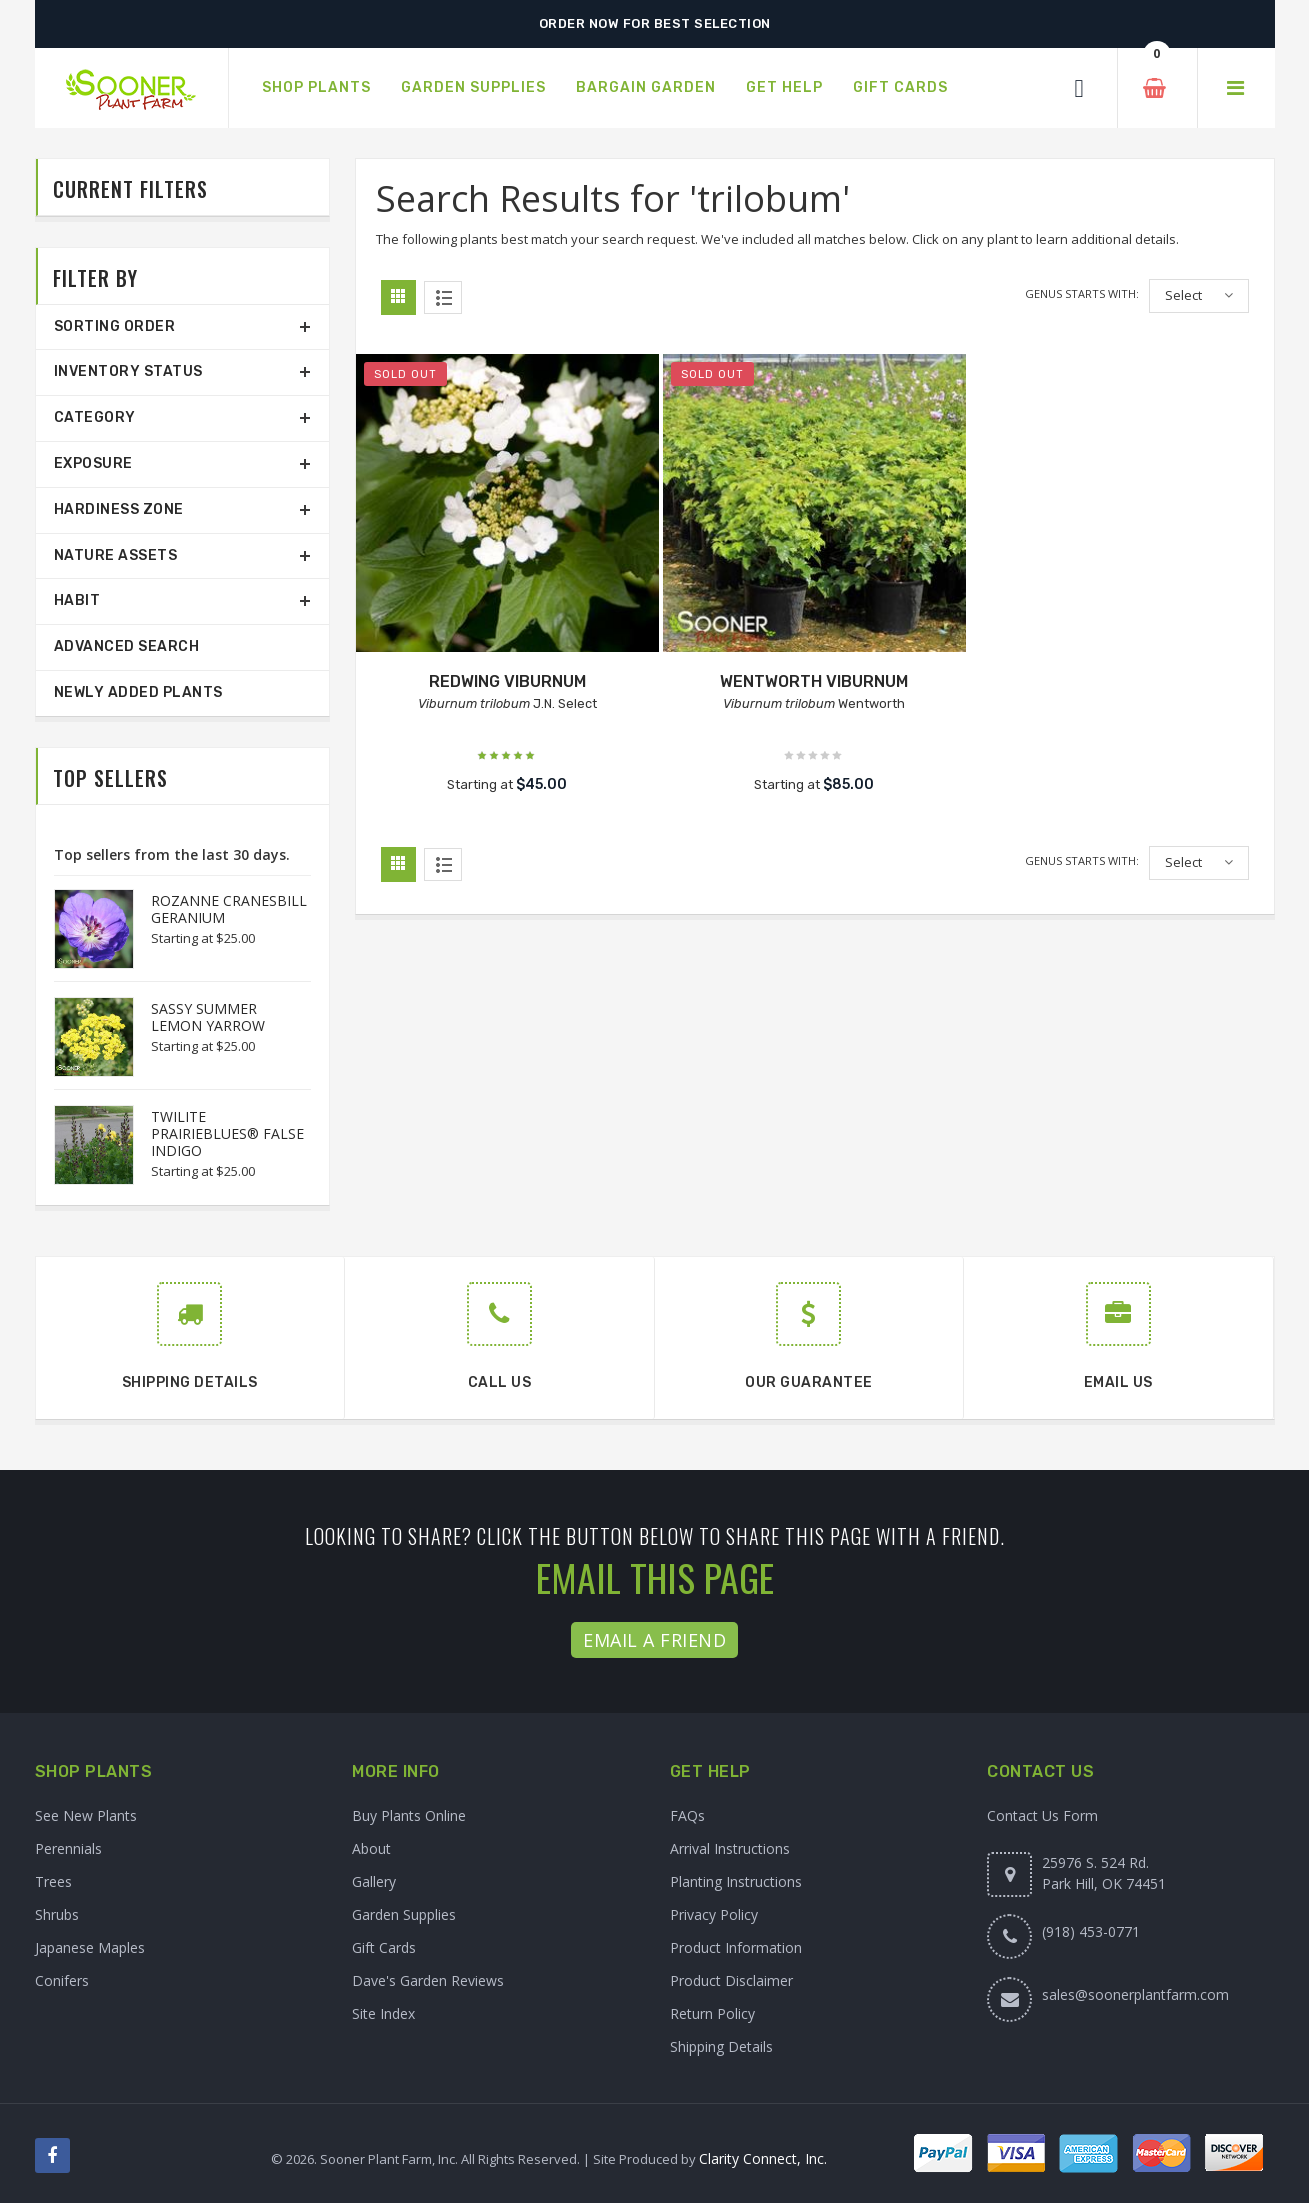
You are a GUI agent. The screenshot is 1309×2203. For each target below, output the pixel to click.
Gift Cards (384, 1947)
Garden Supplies (404, 1914)
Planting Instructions (736, 1881)
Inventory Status (128, 371)
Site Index (383, 2013)
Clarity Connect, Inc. (763, 2158)
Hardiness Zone (119, 509)
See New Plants (86, 1815)
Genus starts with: (1082, 293)
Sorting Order (115, 326)
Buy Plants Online (409, 1815)
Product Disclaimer (731, 1980)
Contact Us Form (1042, 1815)
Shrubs (57, 1914)
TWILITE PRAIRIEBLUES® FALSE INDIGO (227, 1133)
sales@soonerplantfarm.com (1135, 1994)
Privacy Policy (714, 1914)
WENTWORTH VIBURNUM (814, 681)
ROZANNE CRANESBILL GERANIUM (229, 909)
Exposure (93, 463)
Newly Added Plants (138, 692)
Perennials (68, 1848)
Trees (53, 1881)
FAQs (687, 1815)
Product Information (736, 1947)
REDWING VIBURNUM (507, 681)
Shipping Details (721, 2046)
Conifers (62, 1980)
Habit (77, 600)
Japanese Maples (90, 1947)
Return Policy (712, 2013)
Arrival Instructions (730, 1848)
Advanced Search (127, 646)
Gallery (374, 1881)
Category (95, 417)
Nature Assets (116, 555)
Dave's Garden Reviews (428, 1980)
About (371, 1848)
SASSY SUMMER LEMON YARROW (208, 1017)
